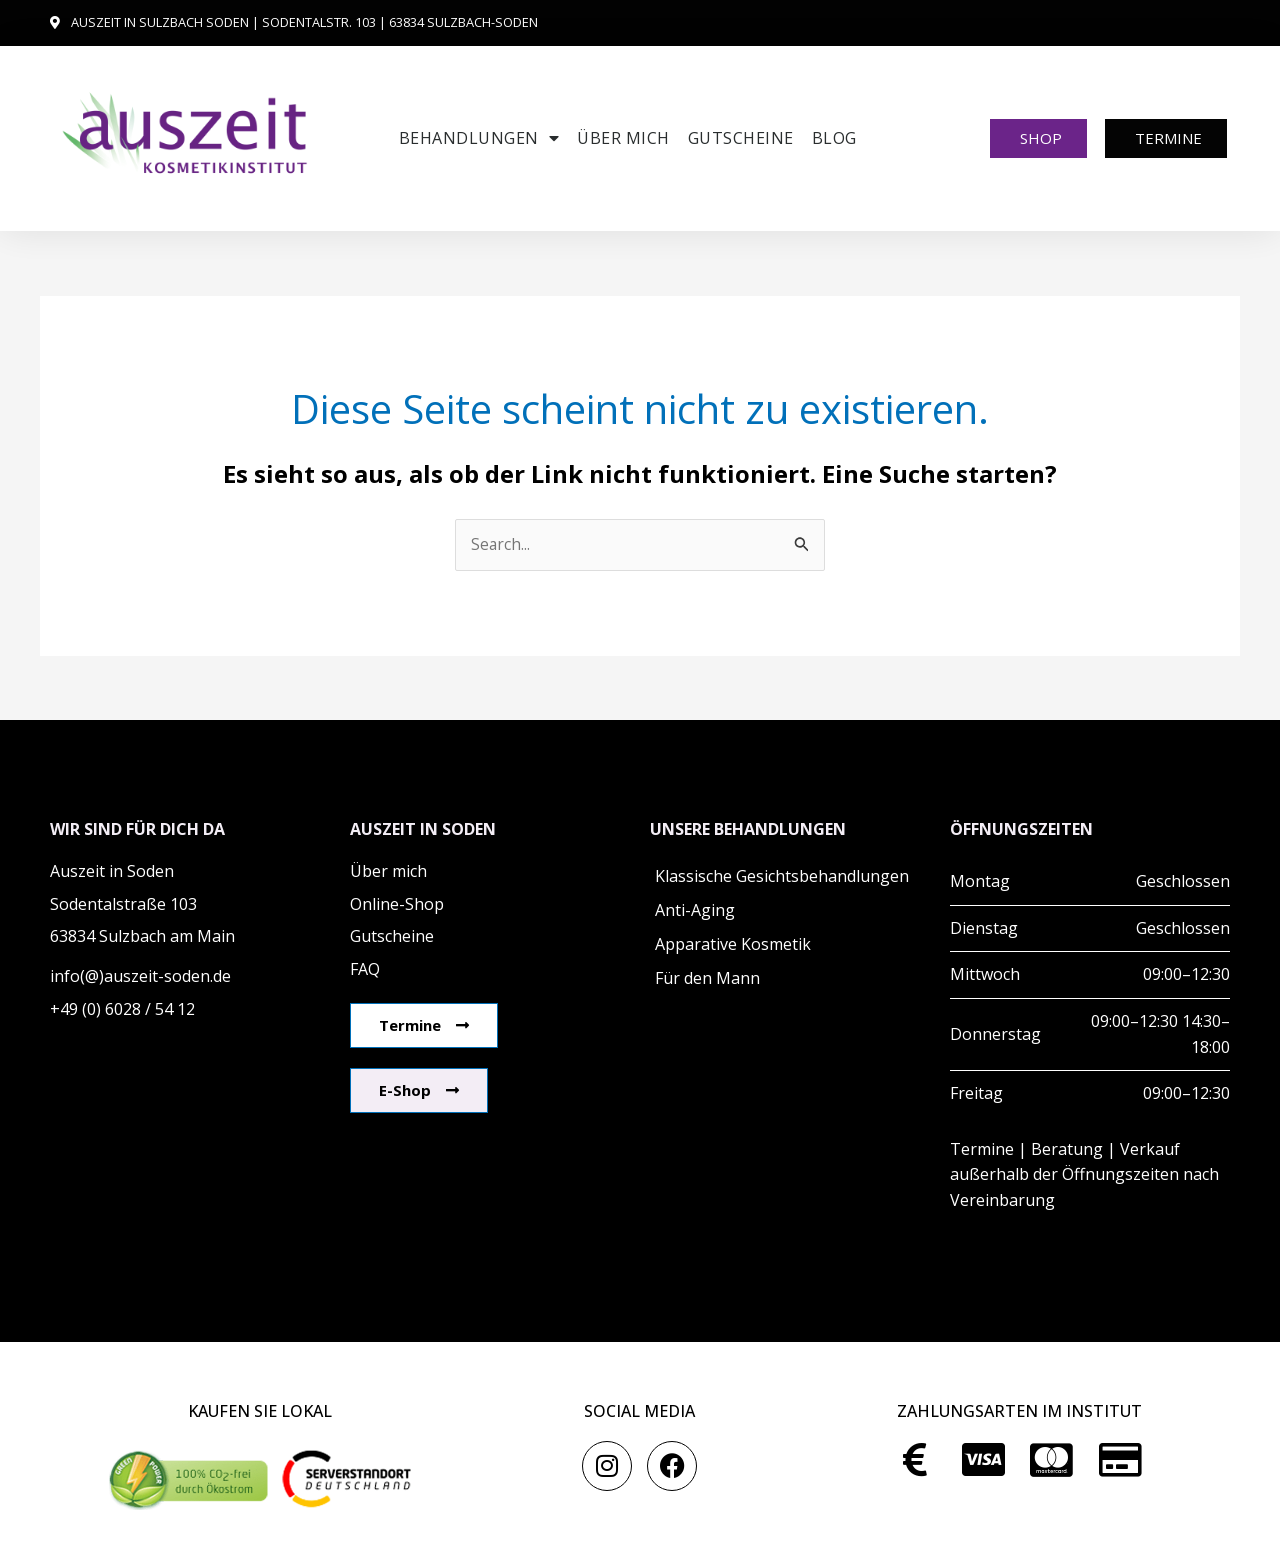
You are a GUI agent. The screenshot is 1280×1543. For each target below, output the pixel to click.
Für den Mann (707, 979)
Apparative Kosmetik (733, 945)
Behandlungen (479, 138)
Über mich (623, 138)
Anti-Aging (695, 911)
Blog (834, 138)
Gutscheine (741, 138)
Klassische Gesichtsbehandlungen (782, 877)
